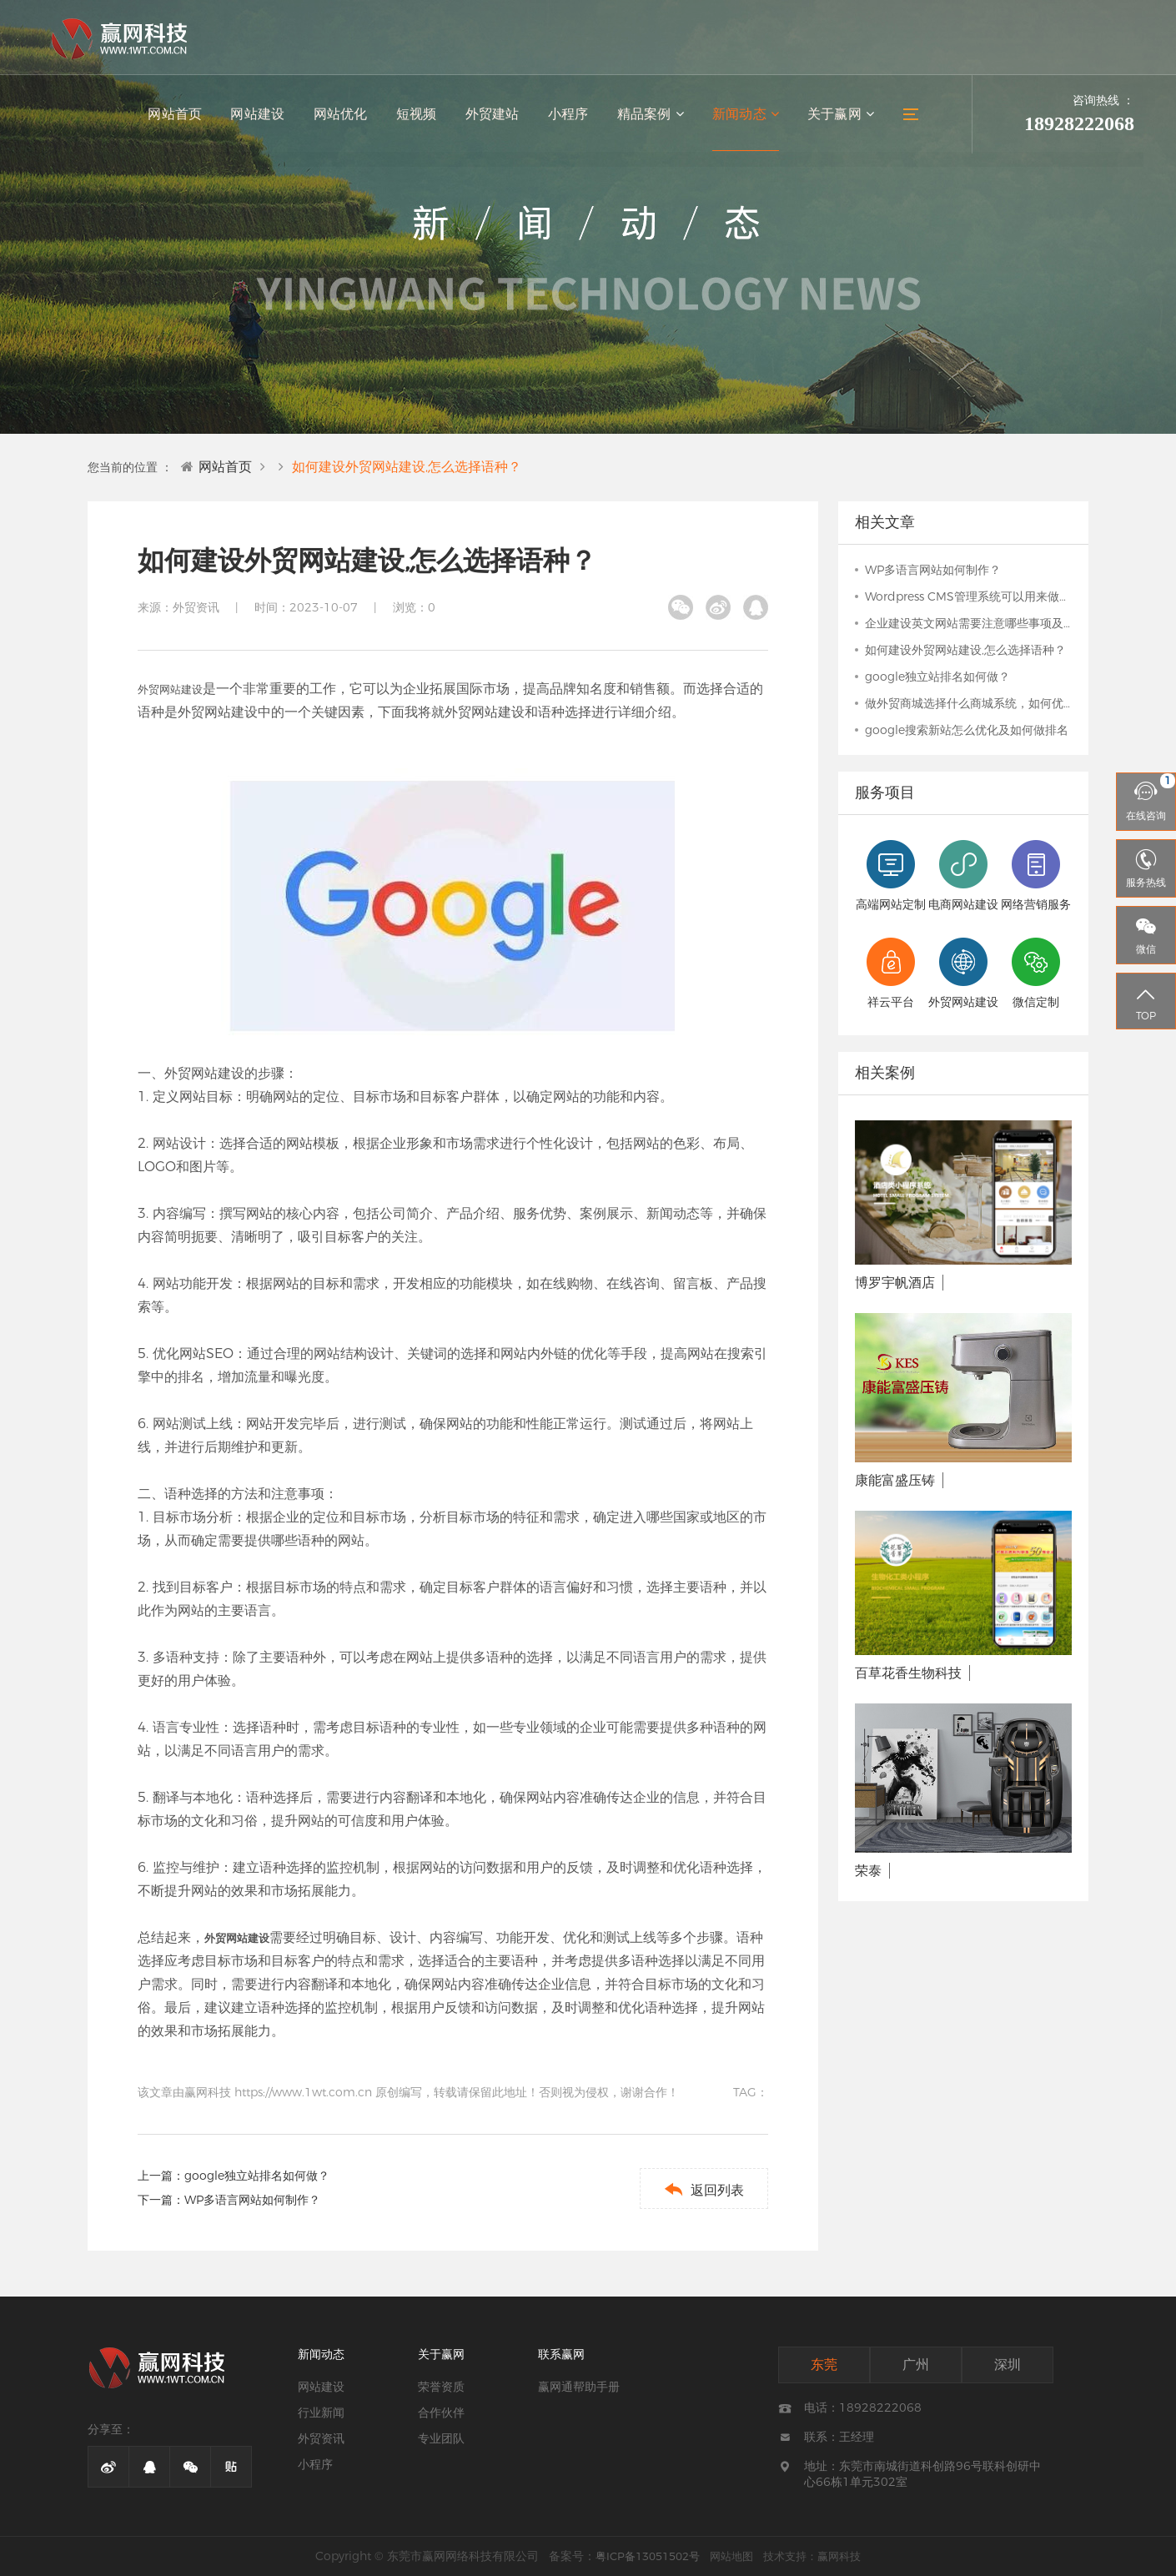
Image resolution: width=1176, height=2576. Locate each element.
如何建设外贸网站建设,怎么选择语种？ (406, 467)
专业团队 (441, 2438)
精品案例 (653, 117)
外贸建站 (496, 117)
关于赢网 (841, 117)
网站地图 (731, 2556)
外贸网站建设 (170, 689)
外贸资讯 (321, 2438)
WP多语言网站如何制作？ (252, 2199)
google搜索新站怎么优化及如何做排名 (966, 729)
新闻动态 (747, 117)
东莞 (824, 2364)
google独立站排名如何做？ (256, 2175)
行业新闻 (321, 2412)
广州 (915, 2364)
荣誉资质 (441, 2386)
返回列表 (701, 2189)
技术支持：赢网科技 (812, 2556)
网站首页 (182, 117)
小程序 (571, 117)
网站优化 (346, 117)
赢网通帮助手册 (579, 2386)
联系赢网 (561, 2354)
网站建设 (264, 117)
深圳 (1007, 2364)
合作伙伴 (441, 2412)
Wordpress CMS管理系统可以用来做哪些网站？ (968, 596)
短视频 (421, 117)
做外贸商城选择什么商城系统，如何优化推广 (968, 703)
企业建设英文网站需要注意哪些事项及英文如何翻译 (968, 623)
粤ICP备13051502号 (648, 2556)
